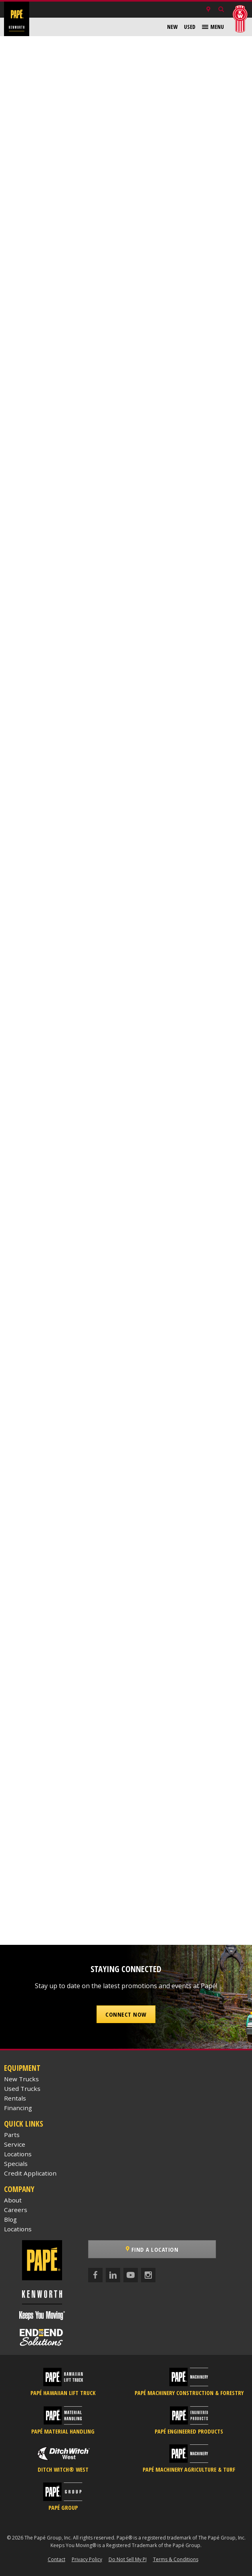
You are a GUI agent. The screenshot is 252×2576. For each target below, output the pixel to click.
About (13, 2200)
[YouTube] (130, 2275)
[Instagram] (148, 2275)
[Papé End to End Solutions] (42, 2337)
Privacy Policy (87, 2559)
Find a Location (152, 2249)
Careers (15, 2210)
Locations (18, 2154)
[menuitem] (172, 27)
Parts (12, 2135)
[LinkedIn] (113, 2275)
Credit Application (30, 2173)
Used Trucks (22, 2088)
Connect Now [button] (126, 2014)
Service (14, 2144)
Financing (18, 2108)
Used (190, 26)
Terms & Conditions (175, 2559)
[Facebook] (95, 2275)
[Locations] (208, 9)
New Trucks (21, 2079)
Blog (10, 2219)
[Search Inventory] (221, 10)
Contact (56, 2559)
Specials (16, 2164)
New (172, 26)
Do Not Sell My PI (128, 2559)
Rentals (15, 2098)
